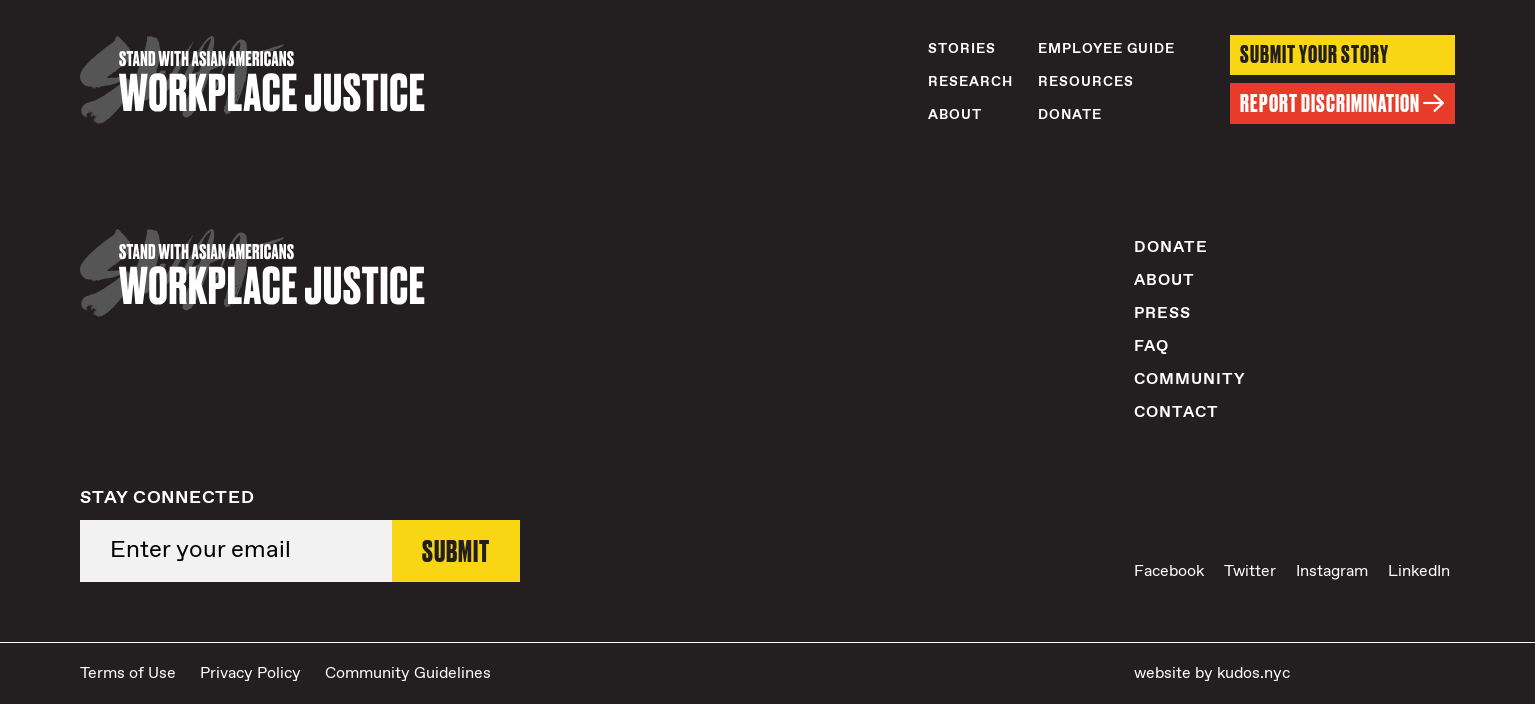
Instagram (1332, 571)
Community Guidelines (408, 673)
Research (970, 82)
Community (1190, 379)
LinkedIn (1419, 571)
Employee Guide (1106, 49)
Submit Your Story (1314, 54)
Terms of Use (128, 673)
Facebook (1169, 571)
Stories (962, 49)
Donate (1070, 115)
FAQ (1151, 346)
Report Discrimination (1342, 103)
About (955, 115)
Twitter (1250, 571)
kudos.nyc (1253, 673)
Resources (1086, 82)
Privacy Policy (250, 673)
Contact (1176, 412)
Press (1162, 313)
